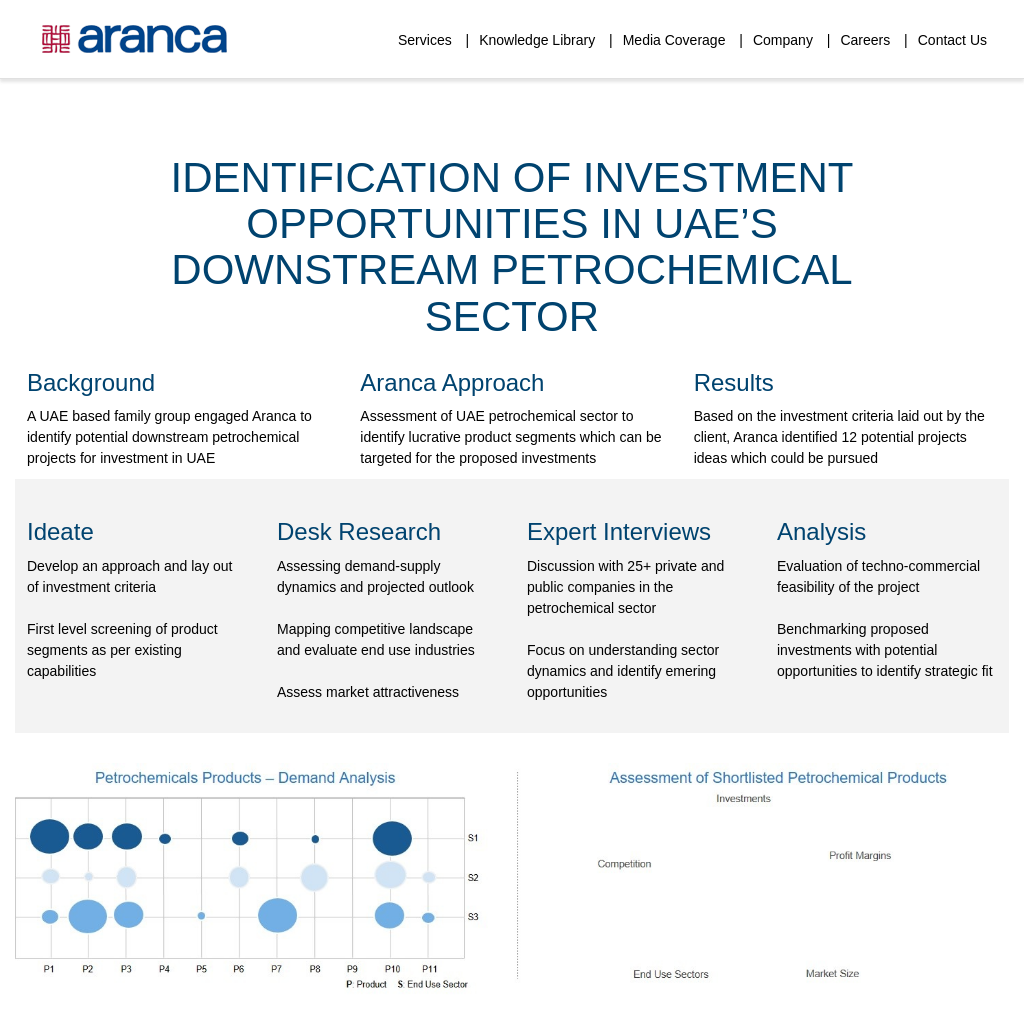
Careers (865, 40)
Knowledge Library (537, 40)
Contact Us (952, 40)
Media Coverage (674, 40)
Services (425, 40)
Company (783, 40)
